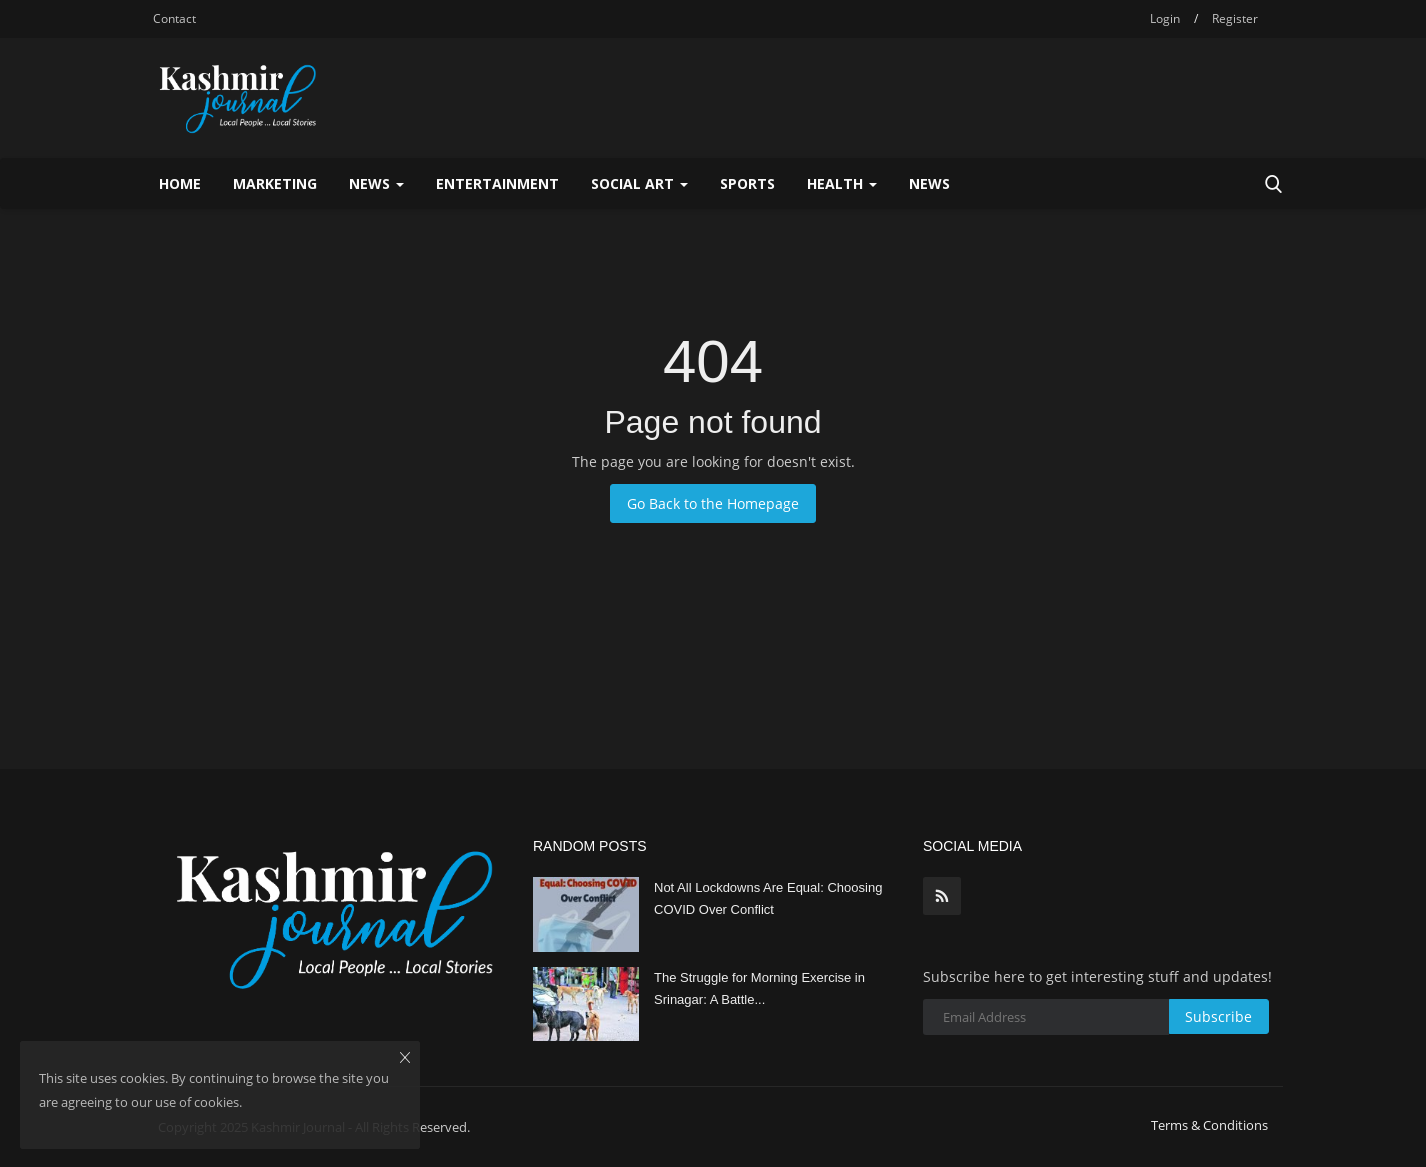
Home (180, 183)
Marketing (275, 183)
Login (1165, 18)
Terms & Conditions (1209, 1125)
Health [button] (842, 183)
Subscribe (1218, 1016)
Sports (747, 183)
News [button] (376, 183)
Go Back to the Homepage (713, 503)
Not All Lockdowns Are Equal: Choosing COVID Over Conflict (768, 898)
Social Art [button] (639, 183)
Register (1235, 18)
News (929, 183)
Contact (174, 18)
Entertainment (497, 183)
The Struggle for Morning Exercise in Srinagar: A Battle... (759, 988)
